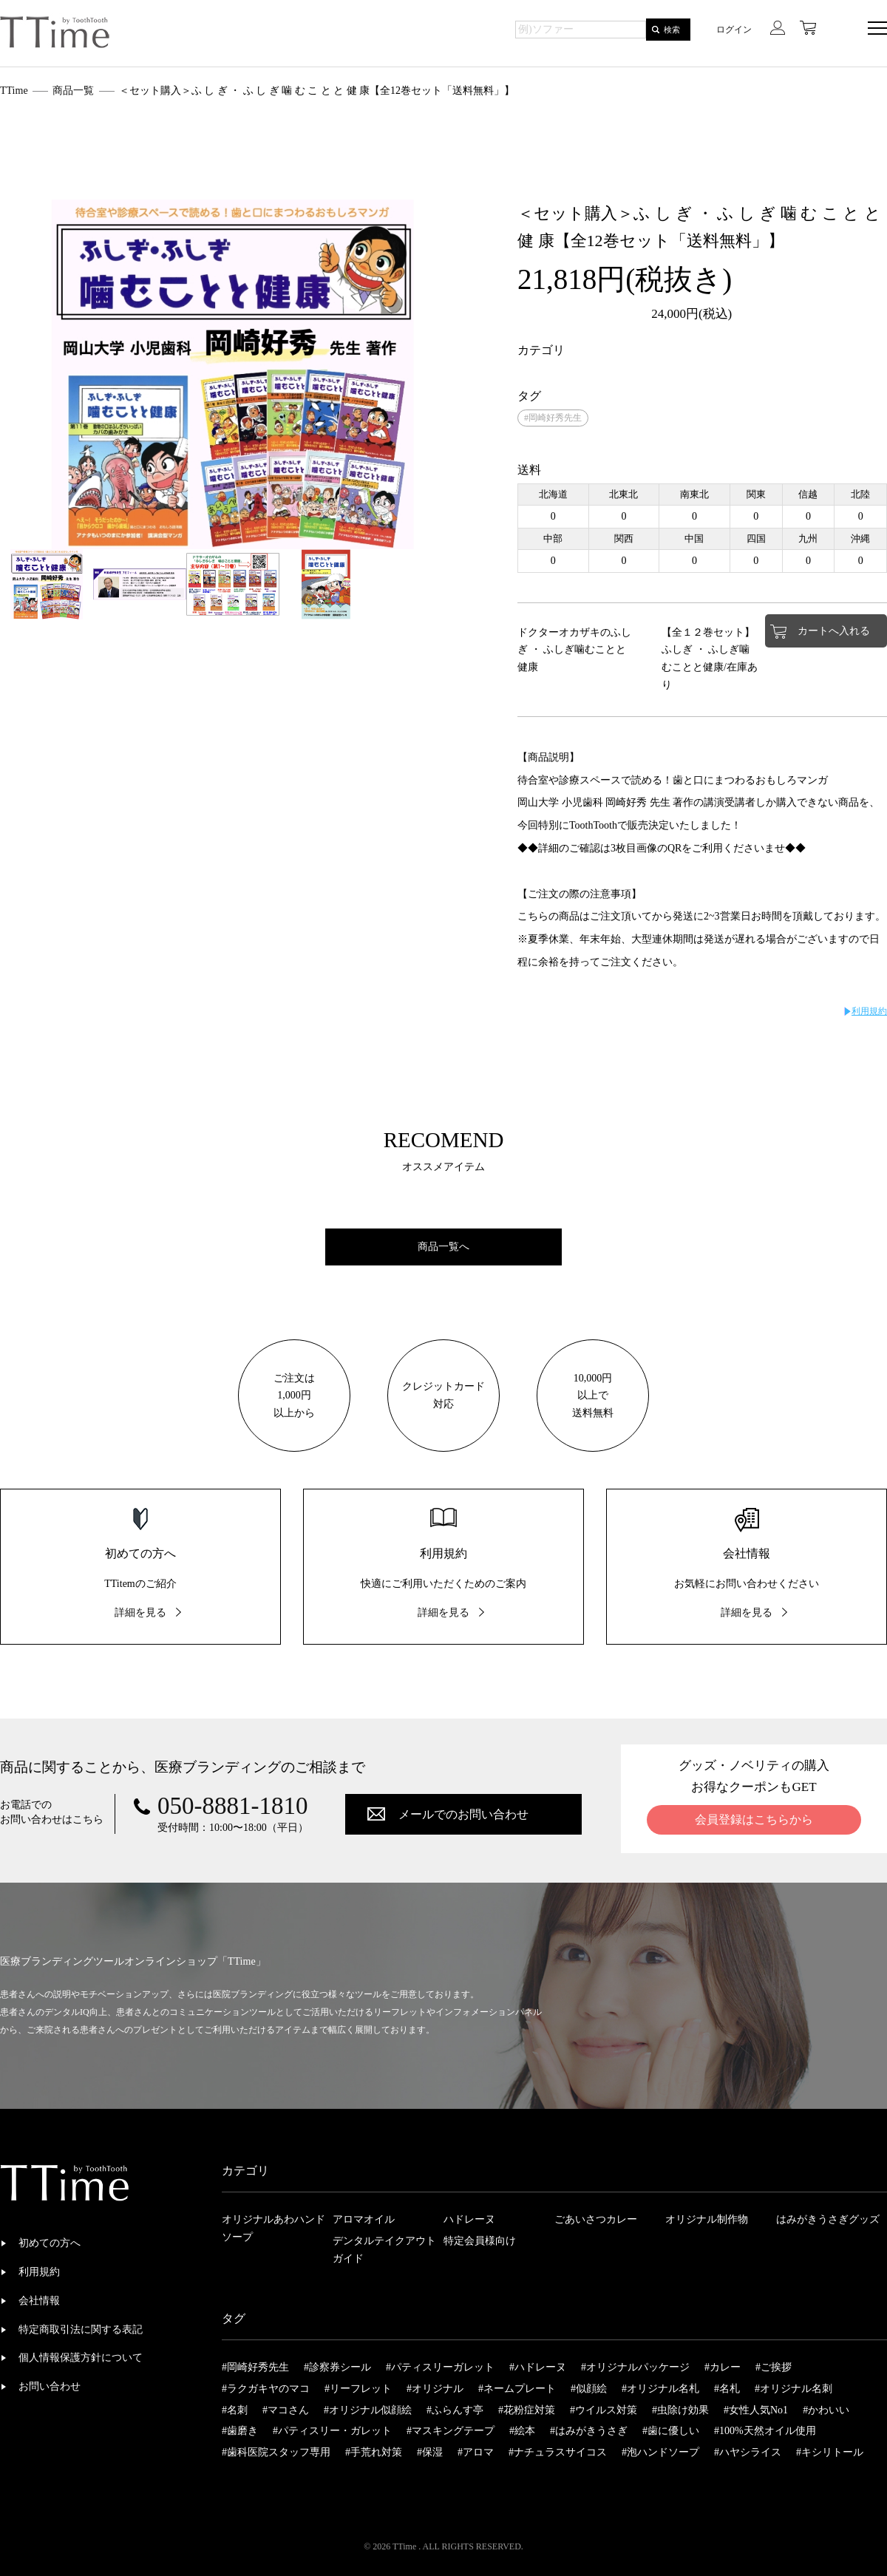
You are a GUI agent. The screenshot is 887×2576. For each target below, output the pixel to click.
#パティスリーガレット (440, 2367)
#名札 (727, 2388)
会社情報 (39, 2300)
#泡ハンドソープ (660, 2452)
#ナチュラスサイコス (558, 2452)
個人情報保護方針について (80, 2357)
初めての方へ (49, 2243)
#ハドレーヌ (537, 2367)
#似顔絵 (589, 2388)
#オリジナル (435, 2388)
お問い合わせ (49, 2386)
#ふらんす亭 (454, 2410)
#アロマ (476, 2452)
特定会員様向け (480, 2240)
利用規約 (869, 1011)
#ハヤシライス (747, 2452)
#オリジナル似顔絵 (368, 2410)
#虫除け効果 (680, 2410)
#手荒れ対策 (373, 2452)
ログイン (734, 29)
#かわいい (826, 2410)
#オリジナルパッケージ (635, 2367)
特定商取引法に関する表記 (80, 2329)
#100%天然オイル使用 (765, 2430)
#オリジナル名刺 (793, 2388)
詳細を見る (140, 1612)
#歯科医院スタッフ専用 (276, 2452)
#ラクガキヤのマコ (266, 2388)
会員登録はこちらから (754, 1819)
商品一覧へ (443, 1246)
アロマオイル (364, 2219)
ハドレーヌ (469, 2219)
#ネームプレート (517, 2388)
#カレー (722, 2367)
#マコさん (285, 2410)
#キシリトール (829, 2452)
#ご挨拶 (773, 2367)
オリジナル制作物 (706, 2219)
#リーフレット (358, 2388)
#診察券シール (337, 2367)
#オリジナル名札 (660, 2388)
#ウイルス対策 (603, 2410)
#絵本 (522, 2430)
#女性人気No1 (756, 2410)
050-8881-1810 (232, 1806)
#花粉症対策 (526, 2410)
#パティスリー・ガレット (332, 2430)
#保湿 (430, 2452)
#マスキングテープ (451, 2430)
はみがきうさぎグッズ (828, 2219)
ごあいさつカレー (595, 2219)
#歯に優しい (670, 2430)
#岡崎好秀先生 (553, 417)
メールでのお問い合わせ (463, 1814)
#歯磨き (240, 2430)
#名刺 (235, 2410)
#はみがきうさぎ (589, 2430)
